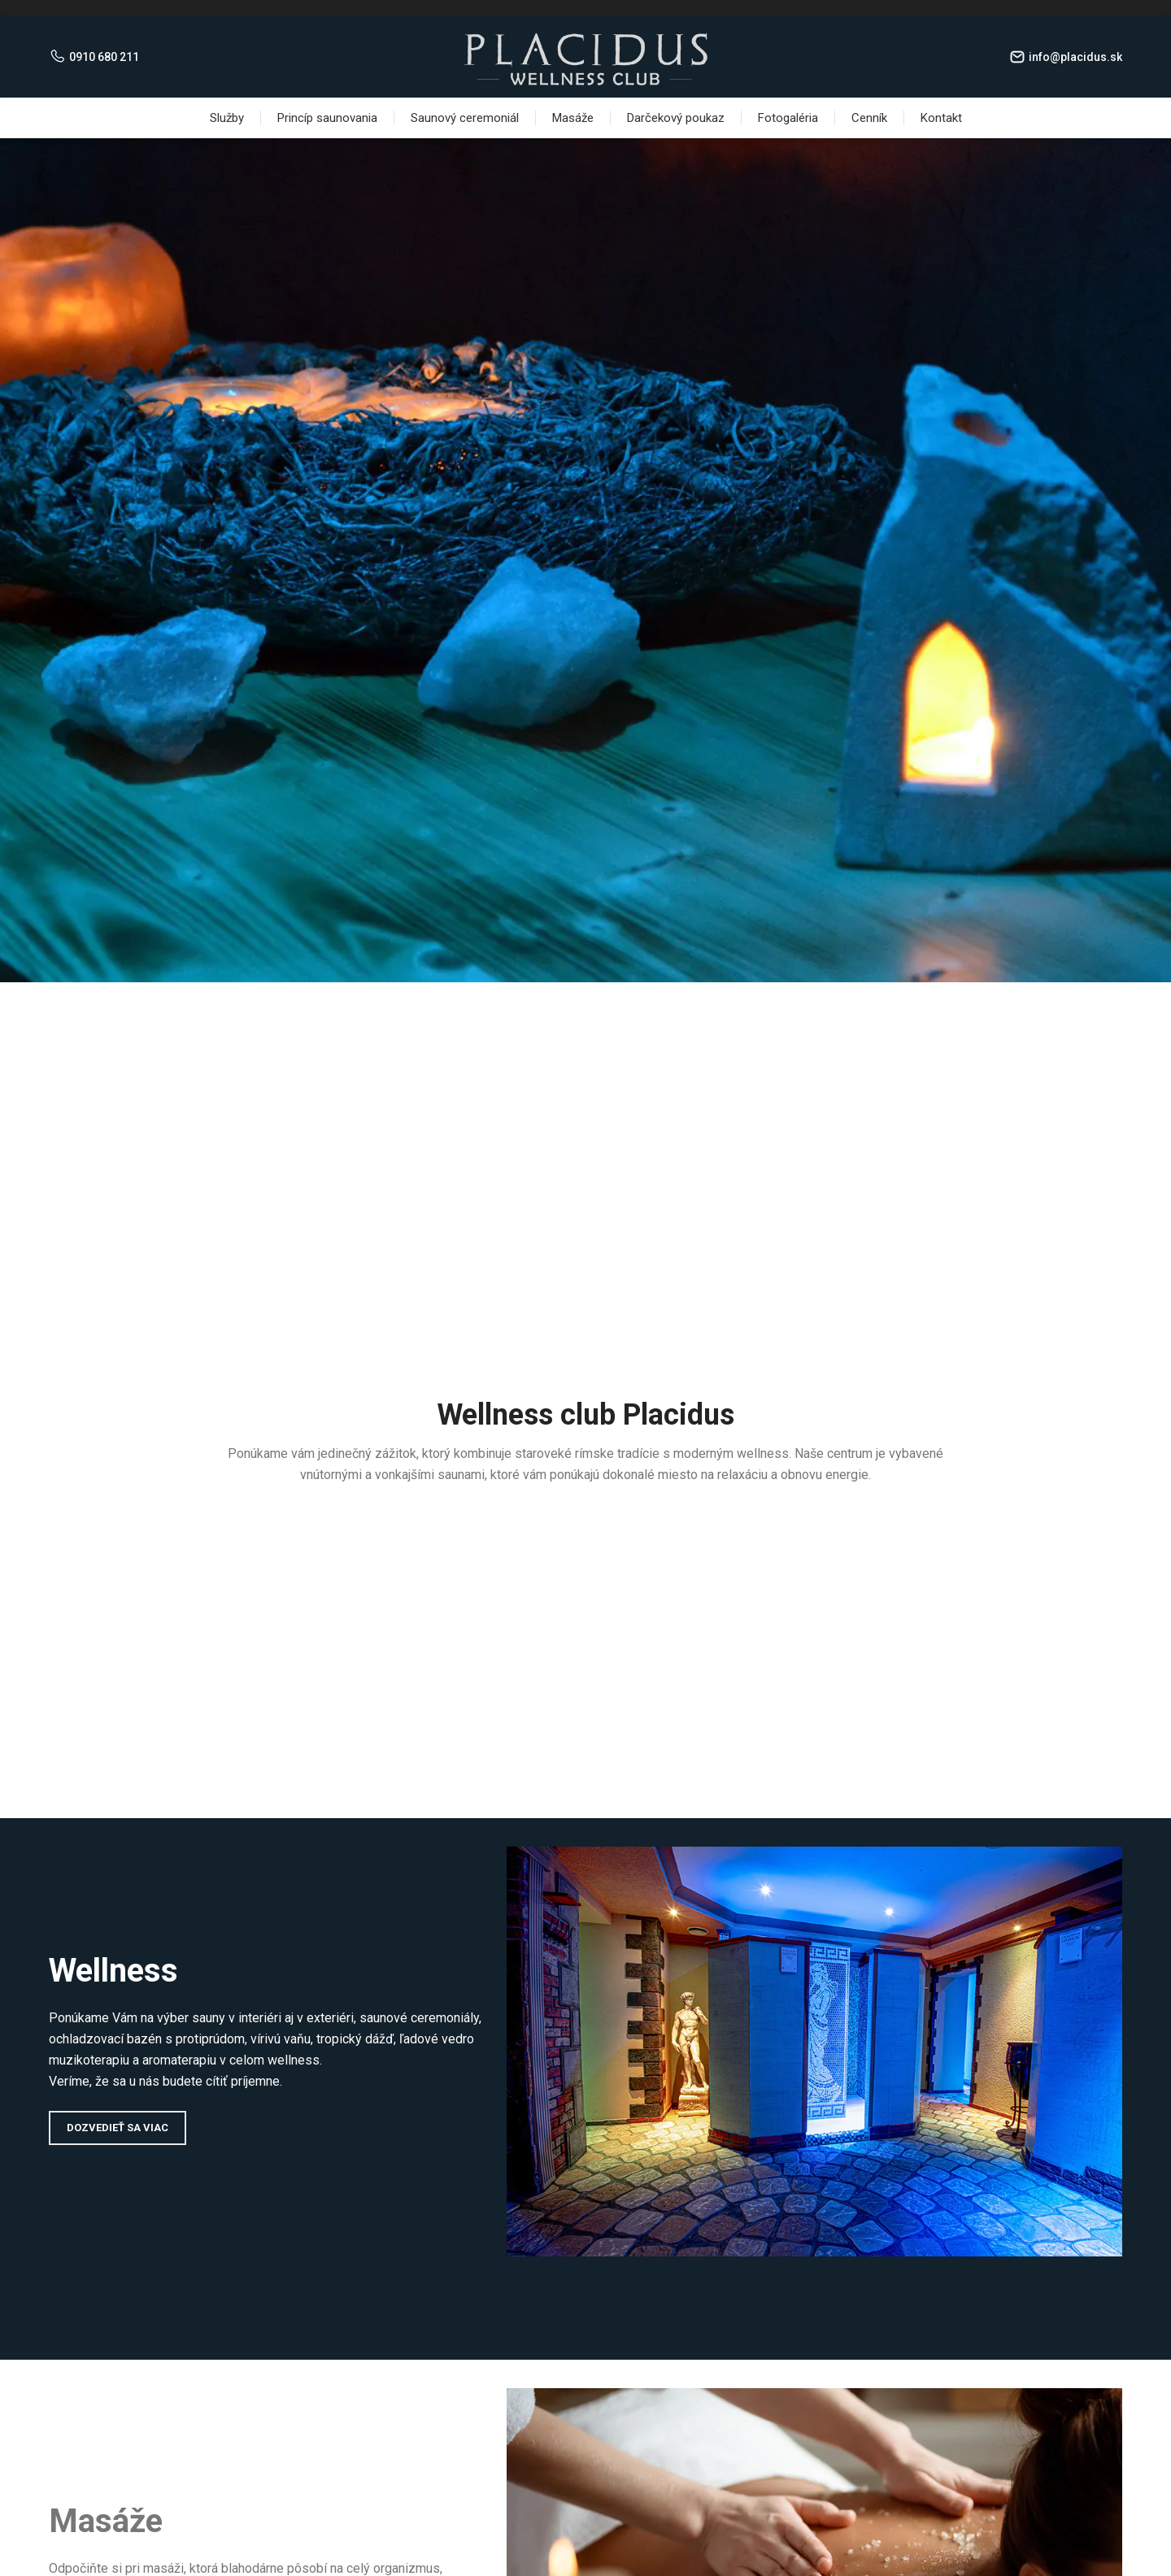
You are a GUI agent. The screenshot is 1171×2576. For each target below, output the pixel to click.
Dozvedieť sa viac (117, 2127)
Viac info (586, 643)
